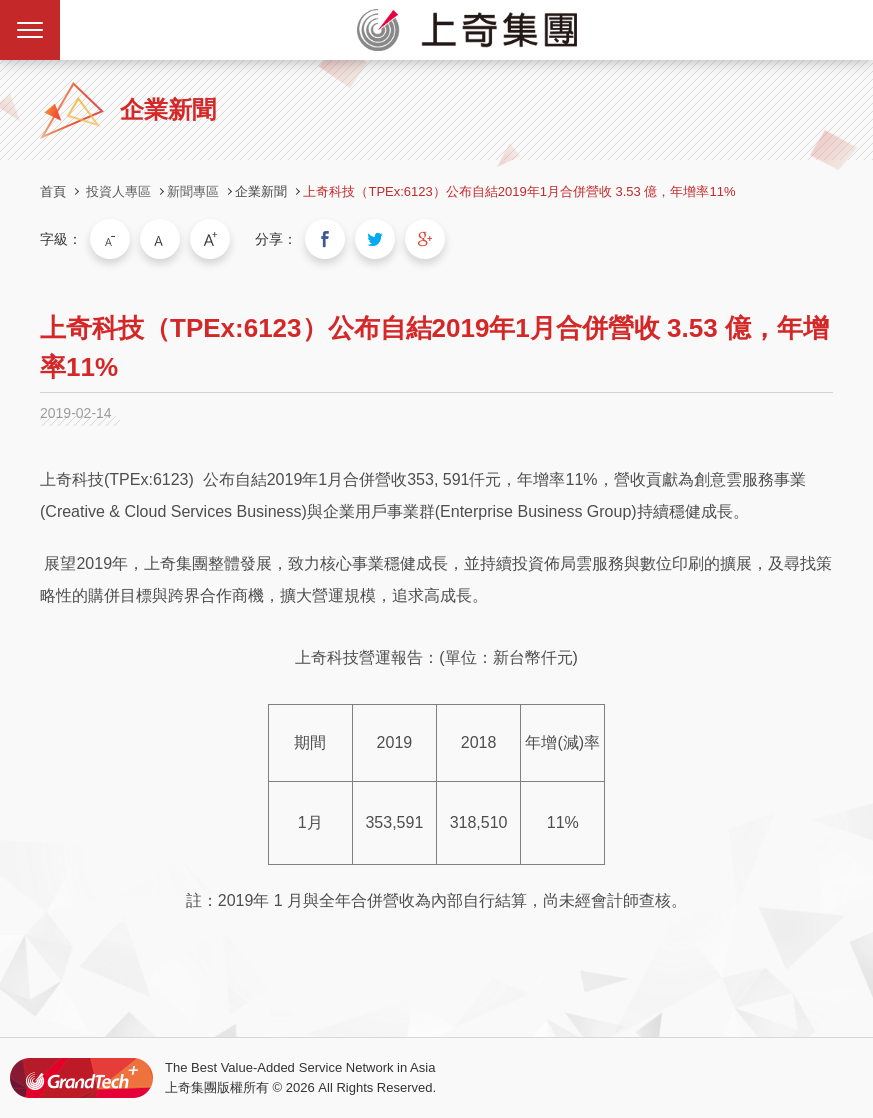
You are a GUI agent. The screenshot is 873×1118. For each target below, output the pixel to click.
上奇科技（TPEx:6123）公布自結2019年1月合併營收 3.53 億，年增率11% (519, 191)
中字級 (160, 239)
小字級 (110, 239)
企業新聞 (261, 191)
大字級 (210, 239)
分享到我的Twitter (375, 239)
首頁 (53, 191)
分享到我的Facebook (325, 239)
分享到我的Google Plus (425, 239)
